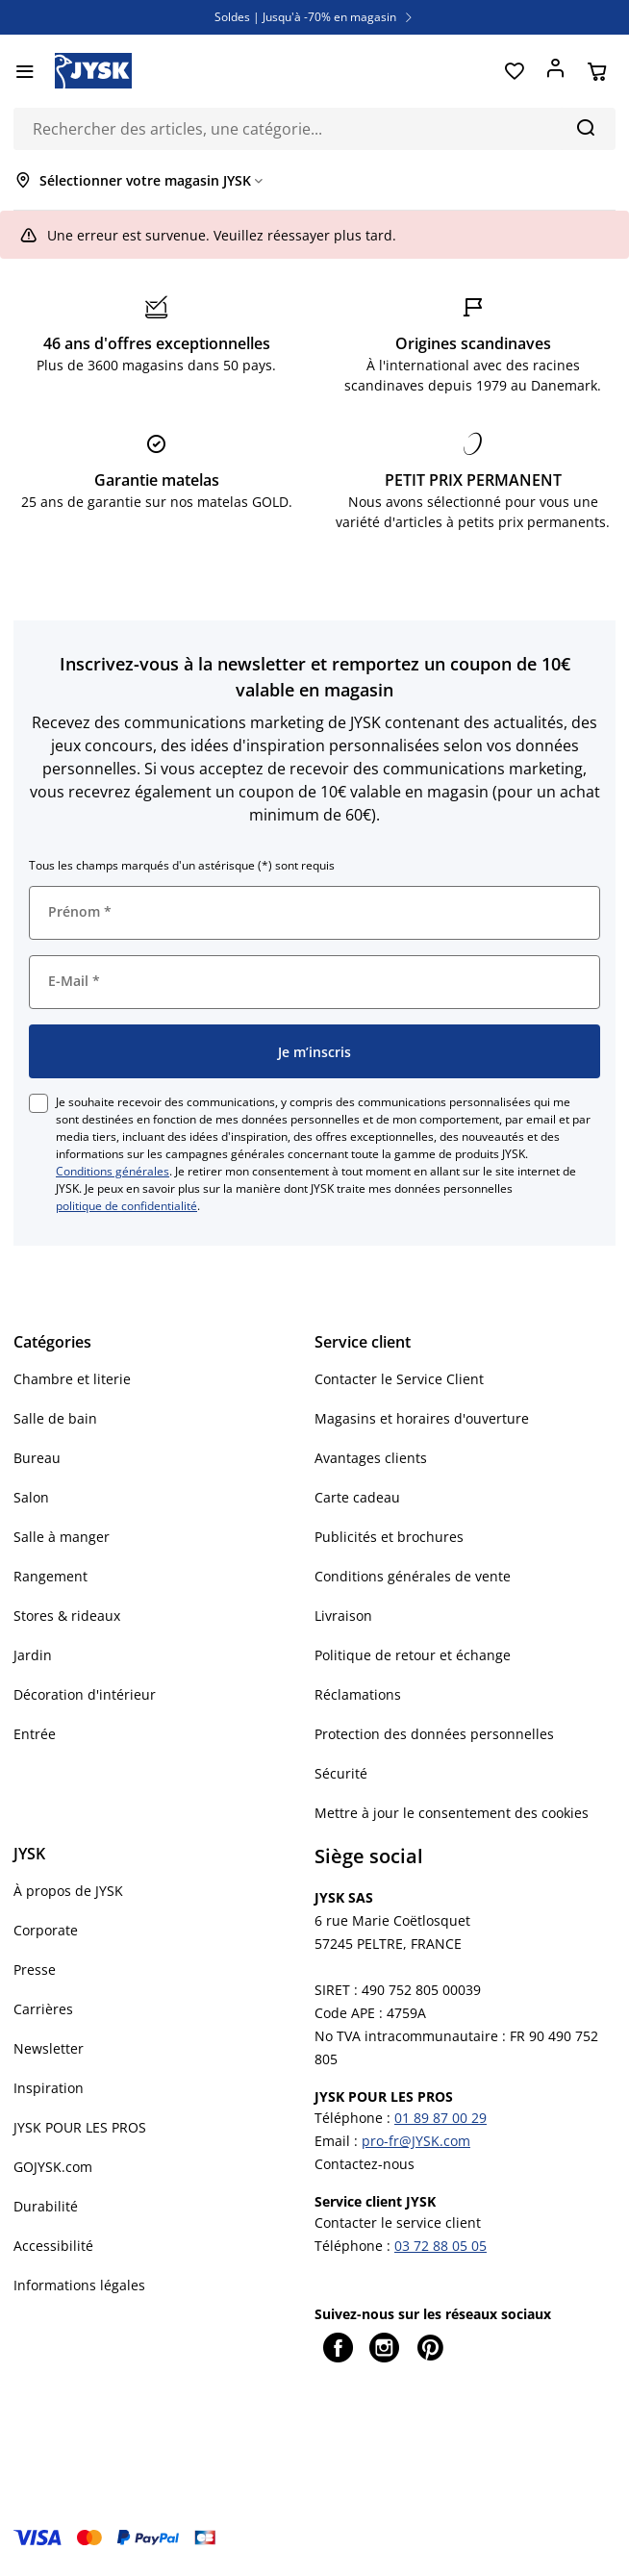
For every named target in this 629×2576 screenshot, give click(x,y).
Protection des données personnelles (434, 1734)
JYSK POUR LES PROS (79, 2127)
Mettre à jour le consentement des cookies (451, 1813)
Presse (34, 1969)
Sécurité (340, 1773)
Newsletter (48, 2048)
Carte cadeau (357, 1497)
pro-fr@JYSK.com (416, 2141)
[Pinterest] (430, 2347)
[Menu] (24, 71)
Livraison (343, 1615)
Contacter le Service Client (399, 1379)
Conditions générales (112, 1171)
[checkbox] (38, 1103)
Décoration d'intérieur (84, 1694)
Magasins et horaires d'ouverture (421, 1418)
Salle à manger (61, 1537)
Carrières (43, 2009)
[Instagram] (384, 2347)
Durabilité (45, 2206)
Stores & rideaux (66, 1615)
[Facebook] (337, 2347)
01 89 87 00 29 (440, 2118)
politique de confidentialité (126, 1206)
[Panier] (597, 71)
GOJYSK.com (52, 2167)
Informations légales (79, 2285)
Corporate (45, 1930)
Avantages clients (370, 1458)
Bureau (37, 1458)
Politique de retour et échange (412, 1655)
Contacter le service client (397, 2222)
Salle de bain (55, 1418)
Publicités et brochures (389, 1537)
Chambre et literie (72, 1379)
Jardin (32, 1655)
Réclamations (357, 1694)
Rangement (50, 1576)
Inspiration (48, 2088)
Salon (31, 1497)
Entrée (34, 1734)
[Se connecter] (555, 71)
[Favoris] (514, 71)
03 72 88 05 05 (440, 2245)
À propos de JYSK (68, 1890)
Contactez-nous (364, 2164)
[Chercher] (585, 127)
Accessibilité (53, 2245)
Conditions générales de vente (412, 1576)
